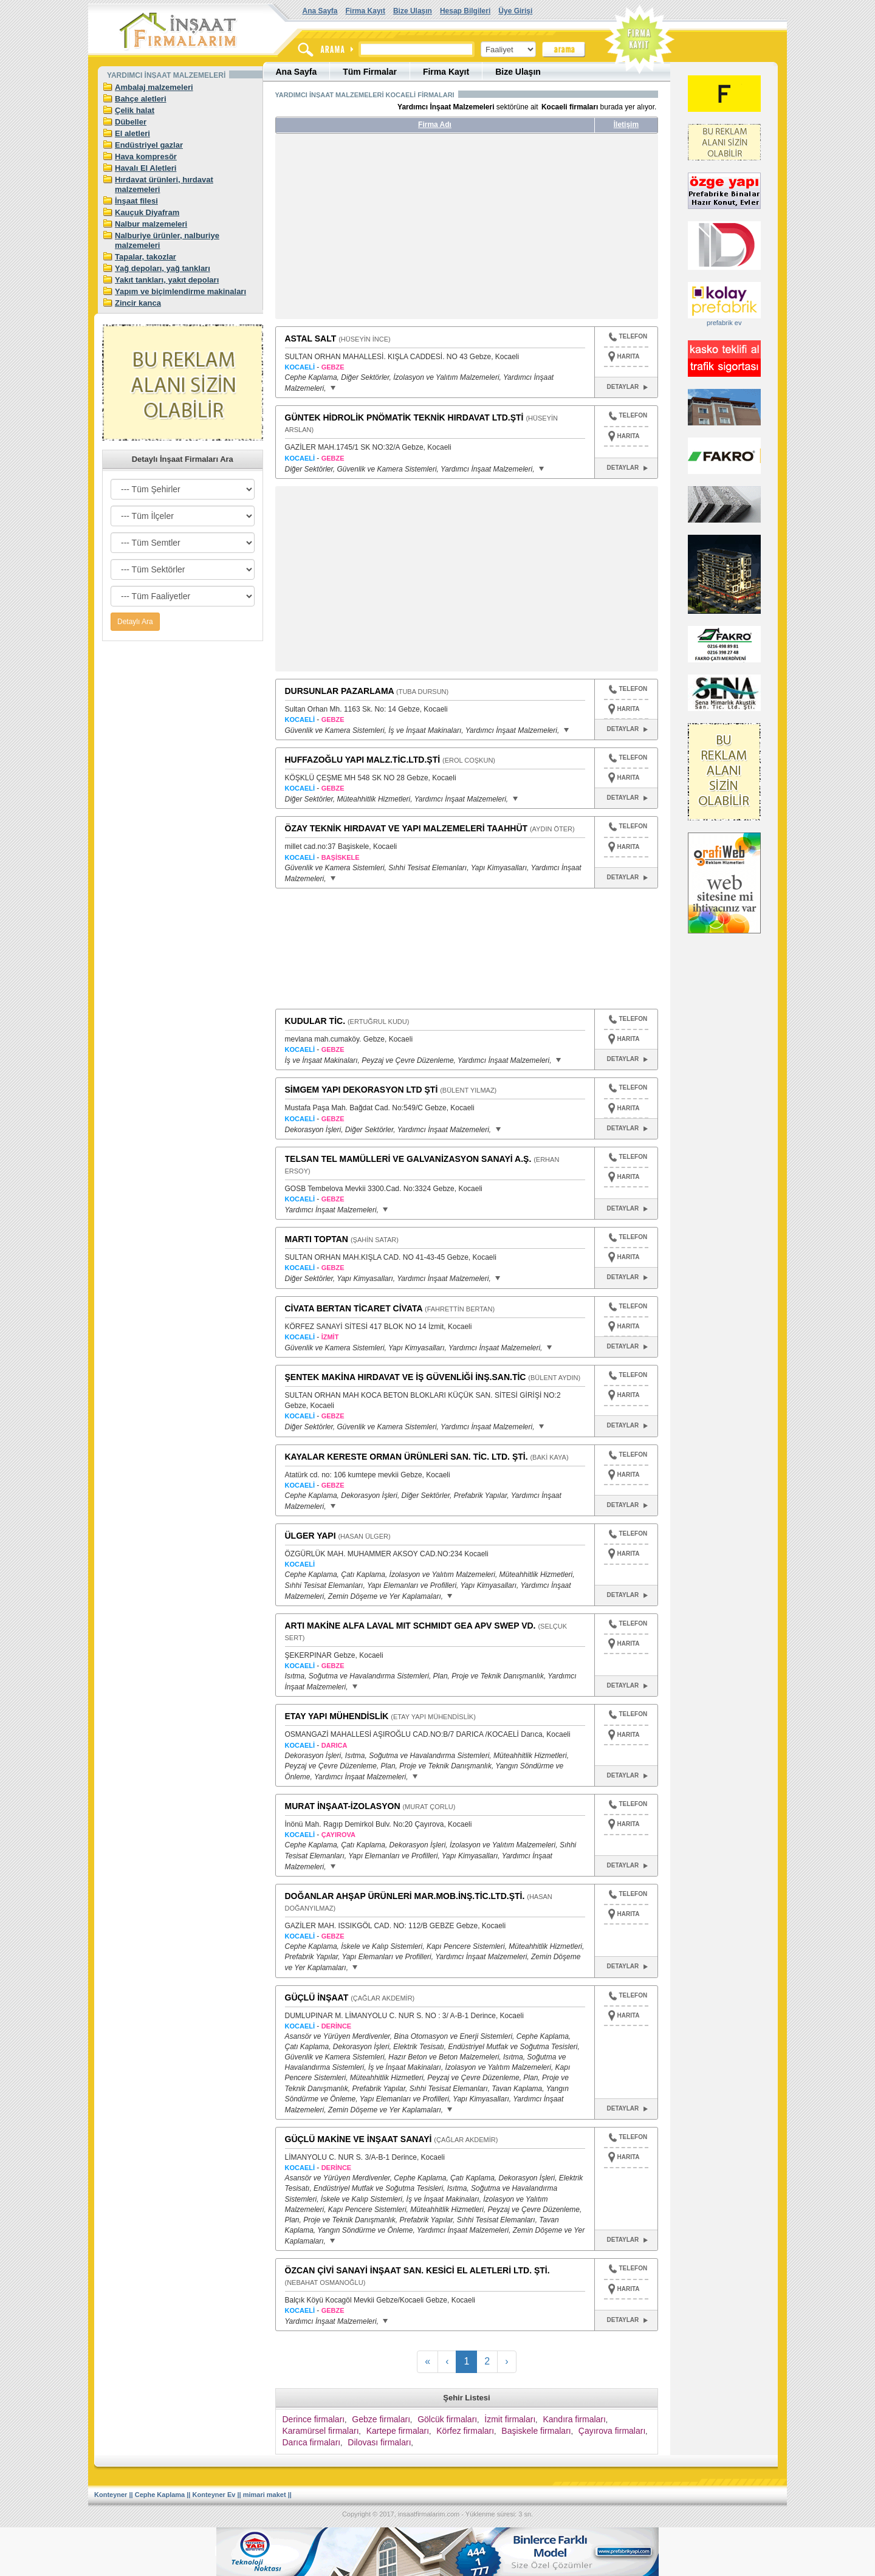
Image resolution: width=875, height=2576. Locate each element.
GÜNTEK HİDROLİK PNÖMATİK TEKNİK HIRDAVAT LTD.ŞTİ (404, 417)
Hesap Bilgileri (465, 11)
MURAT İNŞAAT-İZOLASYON (342, 1806)
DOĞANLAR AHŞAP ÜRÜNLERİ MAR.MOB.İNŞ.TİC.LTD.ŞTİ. (405, 1896)
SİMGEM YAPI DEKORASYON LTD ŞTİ (361, 1089)
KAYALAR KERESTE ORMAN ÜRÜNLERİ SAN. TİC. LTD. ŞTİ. (406, 1456)
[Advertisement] (389, 231)
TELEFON (628, 337)
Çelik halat (134, 110)
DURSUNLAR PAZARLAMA (339, 691)
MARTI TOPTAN (316, 1239)
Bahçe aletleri (140, 98)
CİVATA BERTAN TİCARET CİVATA (354, 1308)
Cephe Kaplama (160, 2494)
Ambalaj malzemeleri (154, 87)
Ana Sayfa (320, 11)
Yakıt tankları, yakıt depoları (167, 279)
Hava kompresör (146, 156)
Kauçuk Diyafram (147, 212)
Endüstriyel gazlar (149, 144)
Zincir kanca (138, 302)
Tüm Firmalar (370, 72)
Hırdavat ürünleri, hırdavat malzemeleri (164, 184)
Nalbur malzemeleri (151, 223)
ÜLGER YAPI (310, 1535)
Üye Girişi (515, 11)
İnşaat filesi (136, 200)
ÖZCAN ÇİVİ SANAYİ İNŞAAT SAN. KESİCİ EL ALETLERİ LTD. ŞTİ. (417, 2270)
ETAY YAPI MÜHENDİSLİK (337, 1716)
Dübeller (130, 121)
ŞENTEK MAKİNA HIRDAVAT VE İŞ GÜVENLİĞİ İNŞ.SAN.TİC (405, 1377)
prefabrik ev (724, 322)
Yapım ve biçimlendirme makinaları (180, 291)
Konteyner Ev (214, 2494)
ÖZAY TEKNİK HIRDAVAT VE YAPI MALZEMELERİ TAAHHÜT (406, 828)
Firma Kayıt (365, 11)
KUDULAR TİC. (315, 1021)
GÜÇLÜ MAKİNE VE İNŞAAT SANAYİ (358, 2139)
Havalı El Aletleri (145, 168)
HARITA (628, 356)
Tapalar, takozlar (145, 256)
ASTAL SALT (311, 338)
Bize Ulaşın (412, 11)
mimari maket (264, 2494)
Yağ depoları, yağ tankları (162, 268)
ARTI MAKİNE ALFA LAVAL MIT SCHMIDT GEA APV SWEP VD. (410, 1625)
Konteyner (110, 2494)
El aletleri (132, 133)
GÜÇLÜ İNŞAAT (317, 1997)
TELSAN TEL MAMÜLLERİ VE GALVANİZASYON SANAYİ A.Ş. (408, 1159)
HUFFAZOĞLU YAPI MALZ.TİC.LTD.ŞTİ (363, 759)
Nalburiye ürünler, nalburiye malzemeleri (167, 240)
